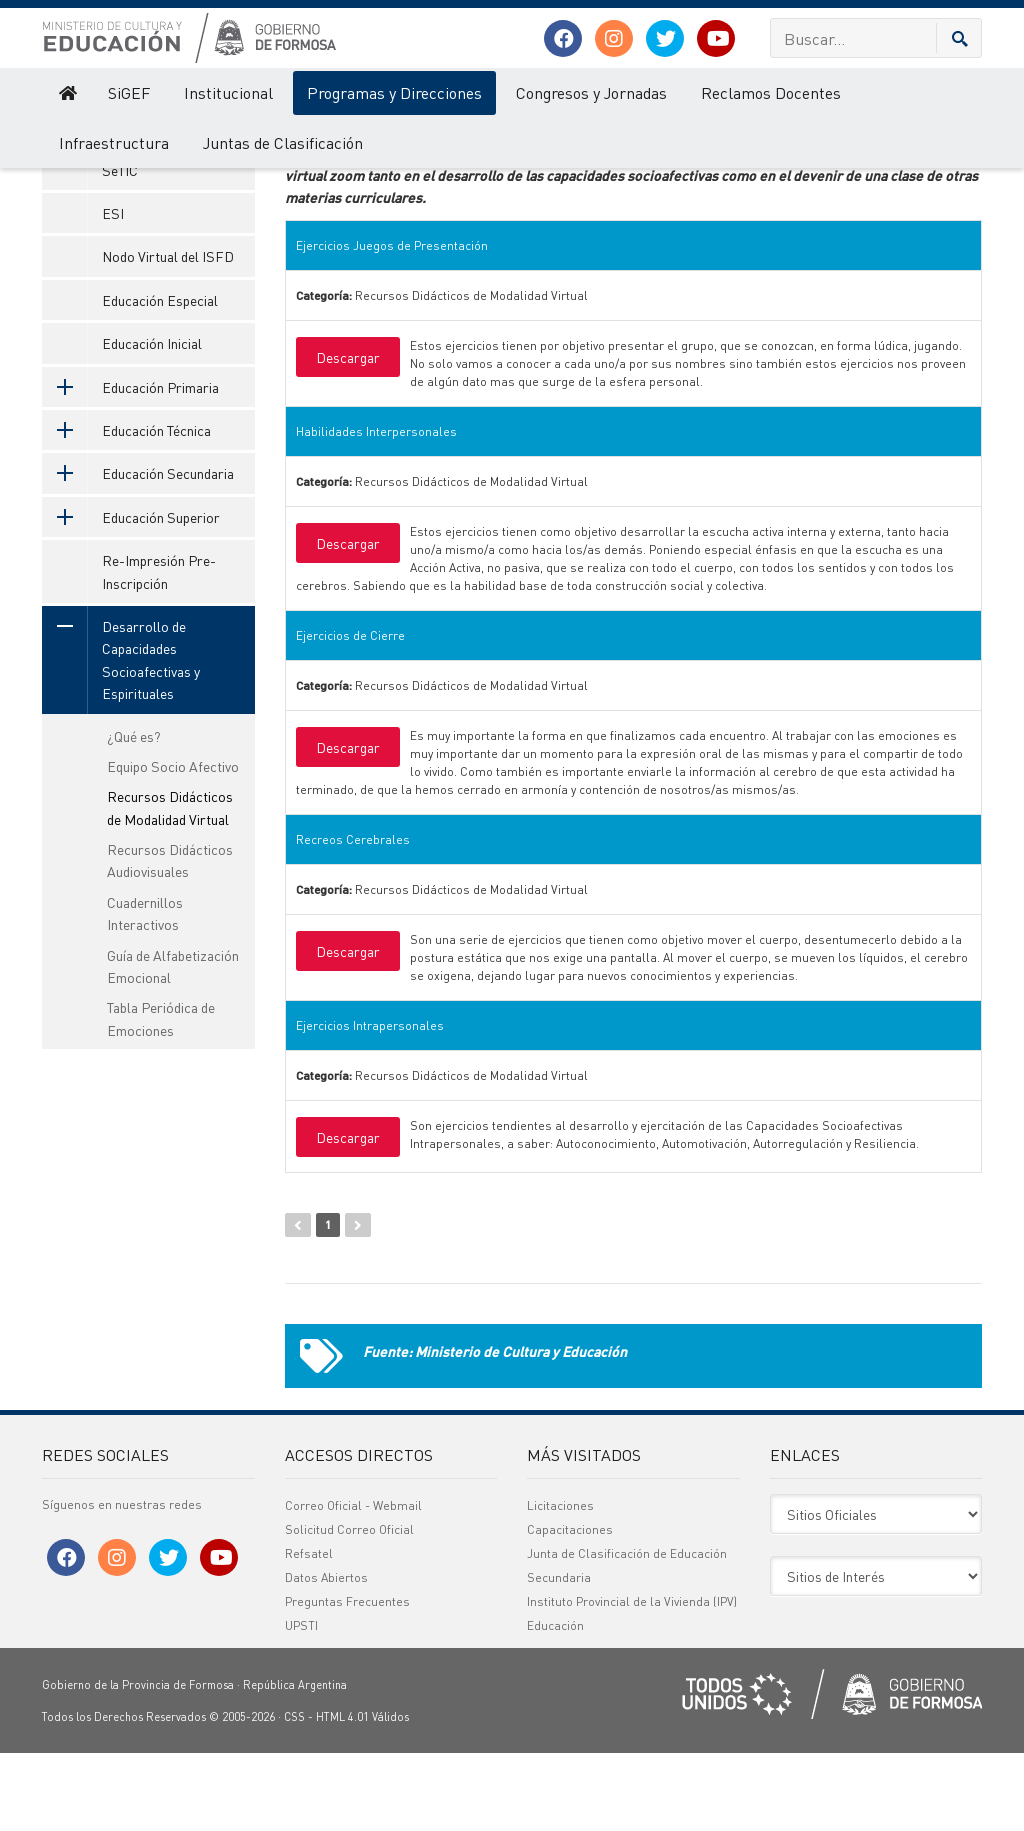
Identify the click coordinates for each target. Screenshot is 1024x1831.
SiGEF (129, 92)
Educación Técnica (126, 509)
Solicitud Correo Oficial (349, 1607)
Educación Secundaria (138, 552)
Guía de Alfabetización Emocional (173, 1044)
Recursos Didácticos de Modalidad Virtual (170, 886)
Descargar (348, 436)
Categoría (649, 176)
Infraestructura (114, 142)
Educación (555, 1703)
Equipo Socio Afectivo (173, 845)
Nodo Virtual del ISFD (168, 335)
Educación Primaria (130, 465)
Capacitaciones (570, 1607)
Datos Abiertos (326, 1655)
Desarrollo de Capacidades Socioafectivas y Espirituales (121, 739)
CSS (294, 1795)
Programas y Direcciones (394, 92)
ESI (113, 292)
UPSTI (301, 1703)
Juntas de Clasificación (283, 142)
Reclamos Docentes (771, 92)
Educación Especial (160, 379)
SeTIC (120, 248)
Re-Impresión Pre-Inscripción (159, 650)
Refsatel (309, 1631)
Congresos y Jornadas (591, 92)
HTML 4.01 (342, 1795)
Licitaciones (560, 1583)
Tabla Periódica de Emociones (161, 1097)
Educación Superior (131, 596)
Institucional (228, 92)
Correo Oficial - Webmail (353, 1583)
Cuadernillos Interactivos (145, 992)
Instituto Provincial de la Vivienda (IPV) (632, 1679)
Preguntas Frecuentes (347, 1679)
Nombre (351, 176)
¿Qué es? (134, 814)
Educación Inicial (152, 422)
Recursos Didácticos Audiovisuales (170, 939)
